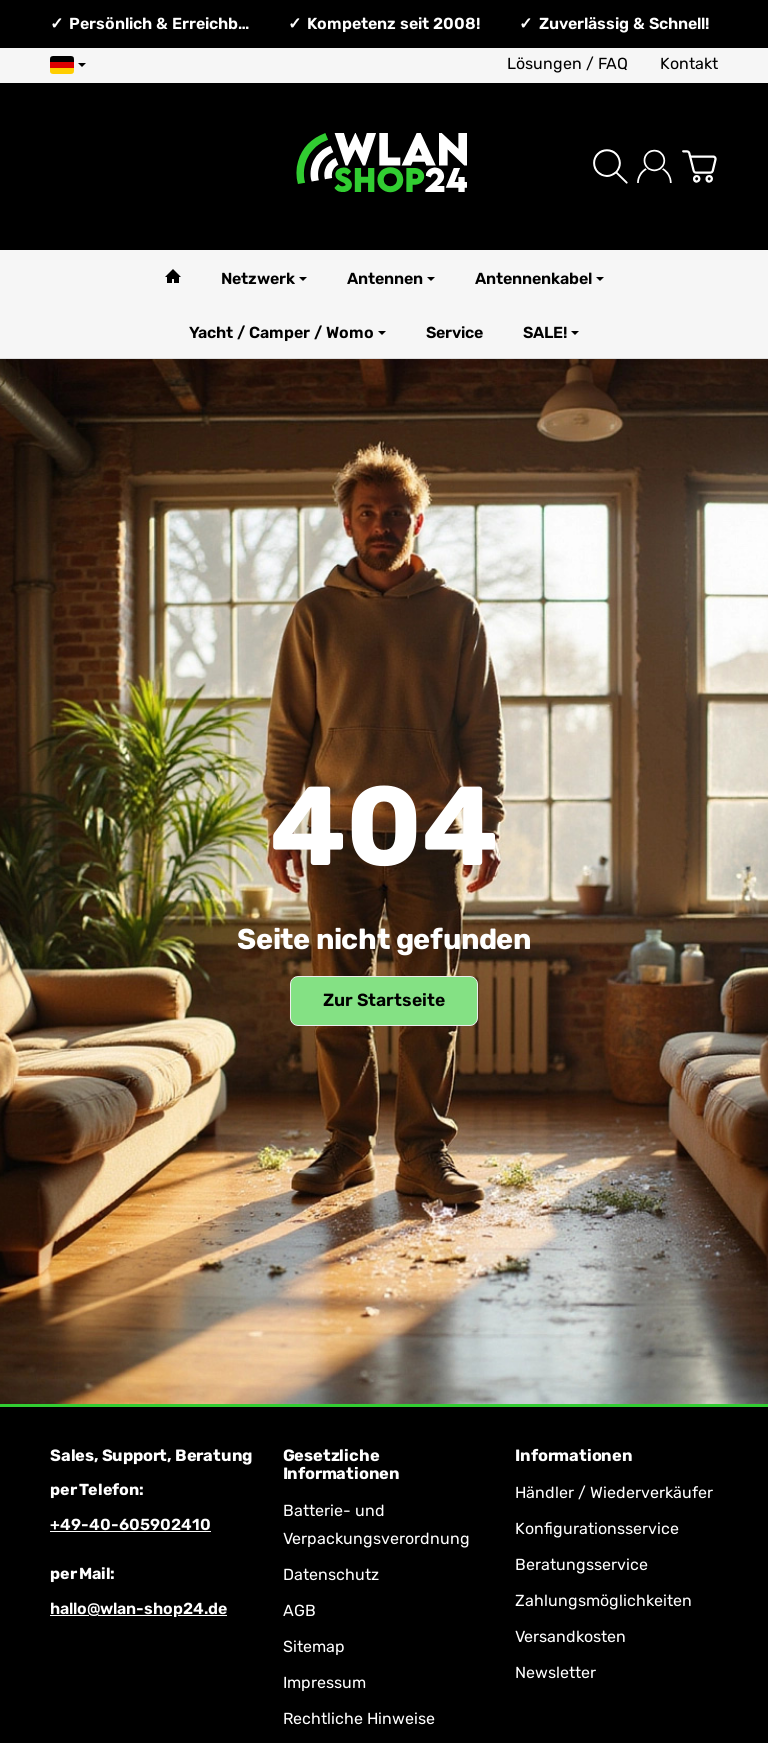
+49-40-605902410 (130, 1524)
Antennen (391, 278)
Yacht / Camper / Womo (287, 332)
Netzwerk (264, 278)
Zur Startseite (384, 1000)
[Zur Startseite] (384, 166)
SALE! (551, 332)
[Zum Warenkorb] (699, 166)
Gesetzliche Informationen (341, 1465)
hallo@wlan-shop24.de (138, 1608)
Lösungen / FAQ (567, 63)
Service (454, 332)
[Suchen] (610, 166)
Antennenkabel (539, 278)
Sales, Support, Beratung (151, 1456)
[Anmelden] (654, 166)
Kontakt (689, 63)
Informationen (573, 1456)
